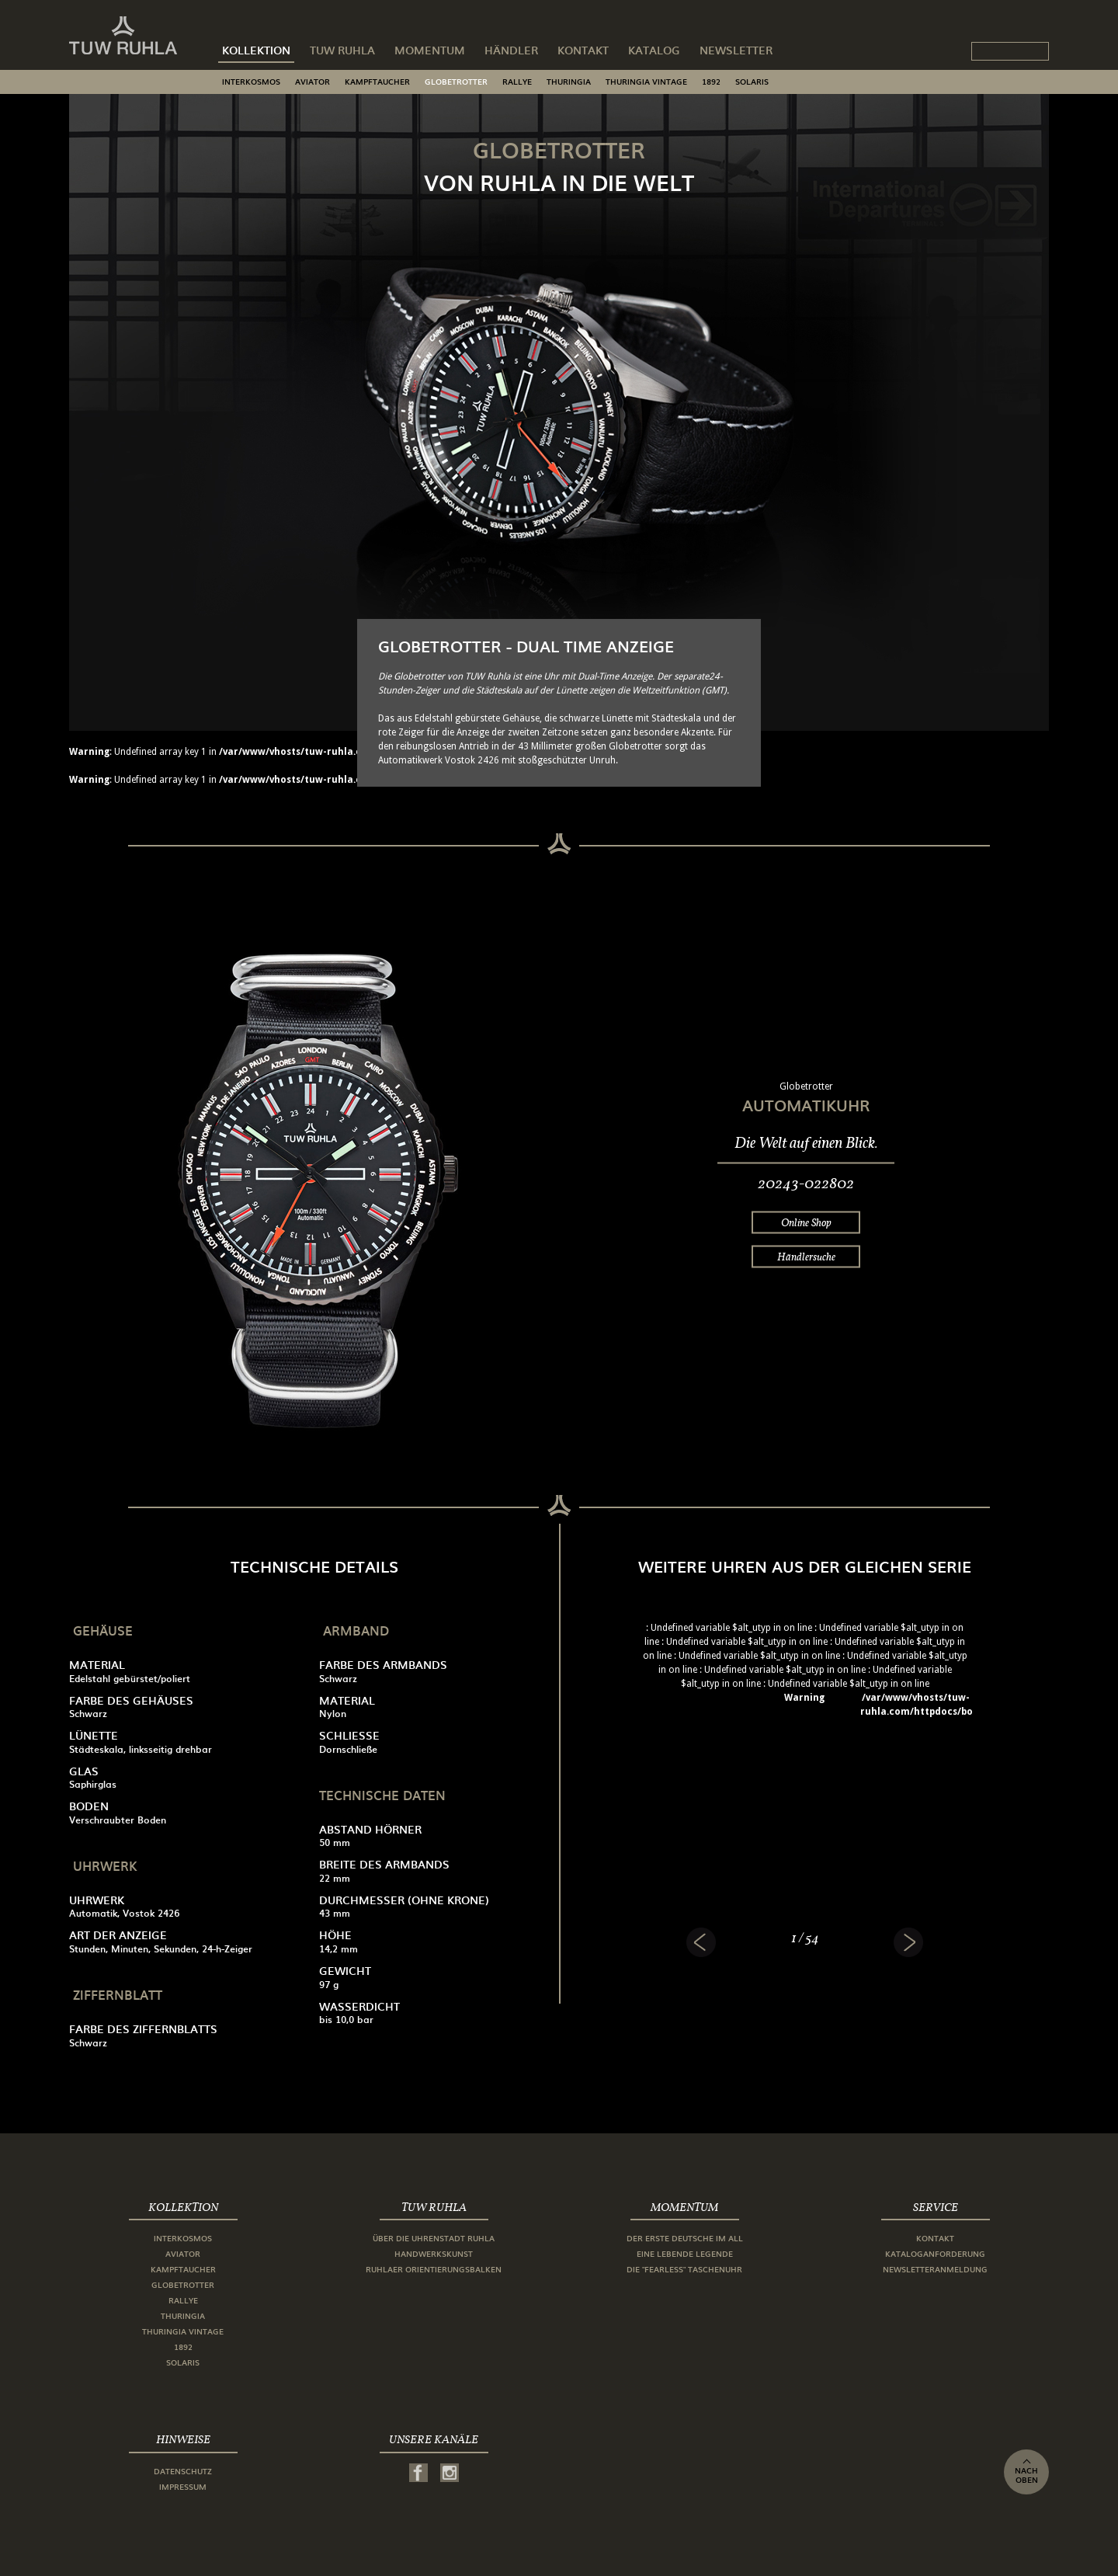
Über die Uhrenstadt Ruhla (434, 2238)
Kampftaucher (377, 81)
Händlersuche (806, 1257)
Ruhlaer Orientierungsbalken (434, 2269)
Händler (511, 50)
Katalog (654, 50)
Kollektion (256, 50)
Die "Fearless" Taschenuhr (684, 2269)
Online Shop (806, 1222)
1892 (711, 81)
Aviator (312, 81)
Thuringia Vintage (646, 81)
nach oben (1026, 2471)
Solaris (752, 81)
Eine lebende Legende (685, 2253)
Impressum (183, 2486)
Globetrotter (456, 81)
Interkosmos (251, 81)
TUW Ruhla (342, 50)
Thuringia (569, 81)
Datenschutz (183, 2471)
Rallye (517, 81)
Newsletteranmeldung (935, 2269)
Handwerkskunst (433, 2253)
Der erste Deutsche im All (685, 2238)
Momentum (429, 50)
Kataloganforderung (935, 2253)
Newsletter (736, 50)
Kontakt (583, 50)
